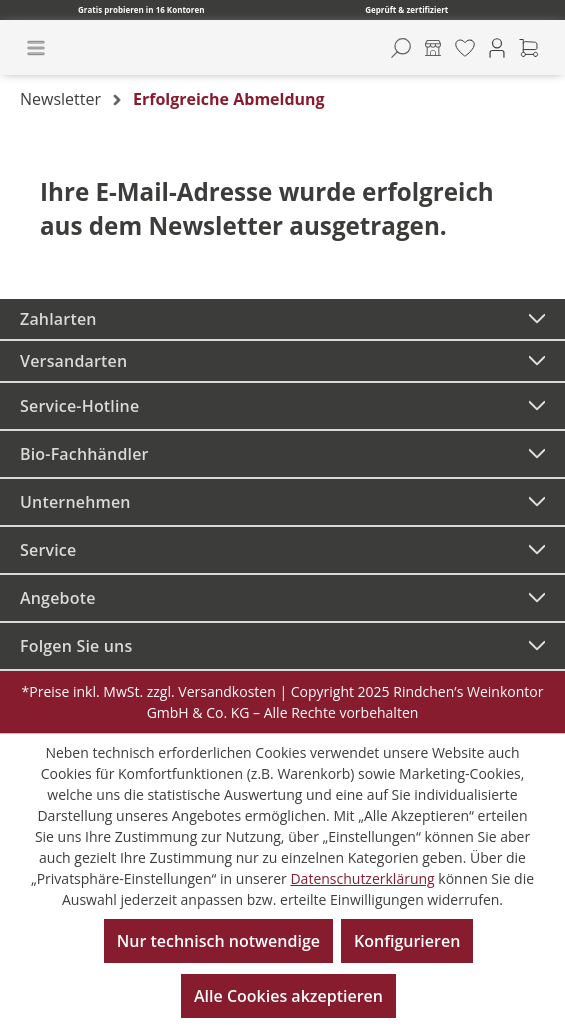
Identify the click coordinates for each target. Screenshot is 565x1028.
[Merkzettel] (465, 48)
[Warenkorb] (529, 48)
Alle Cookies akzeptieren (288, 996)
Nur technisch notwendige (218, 941)
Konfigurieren (407, 941)
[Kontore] (433, 48)
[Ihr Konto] (497, 48)
